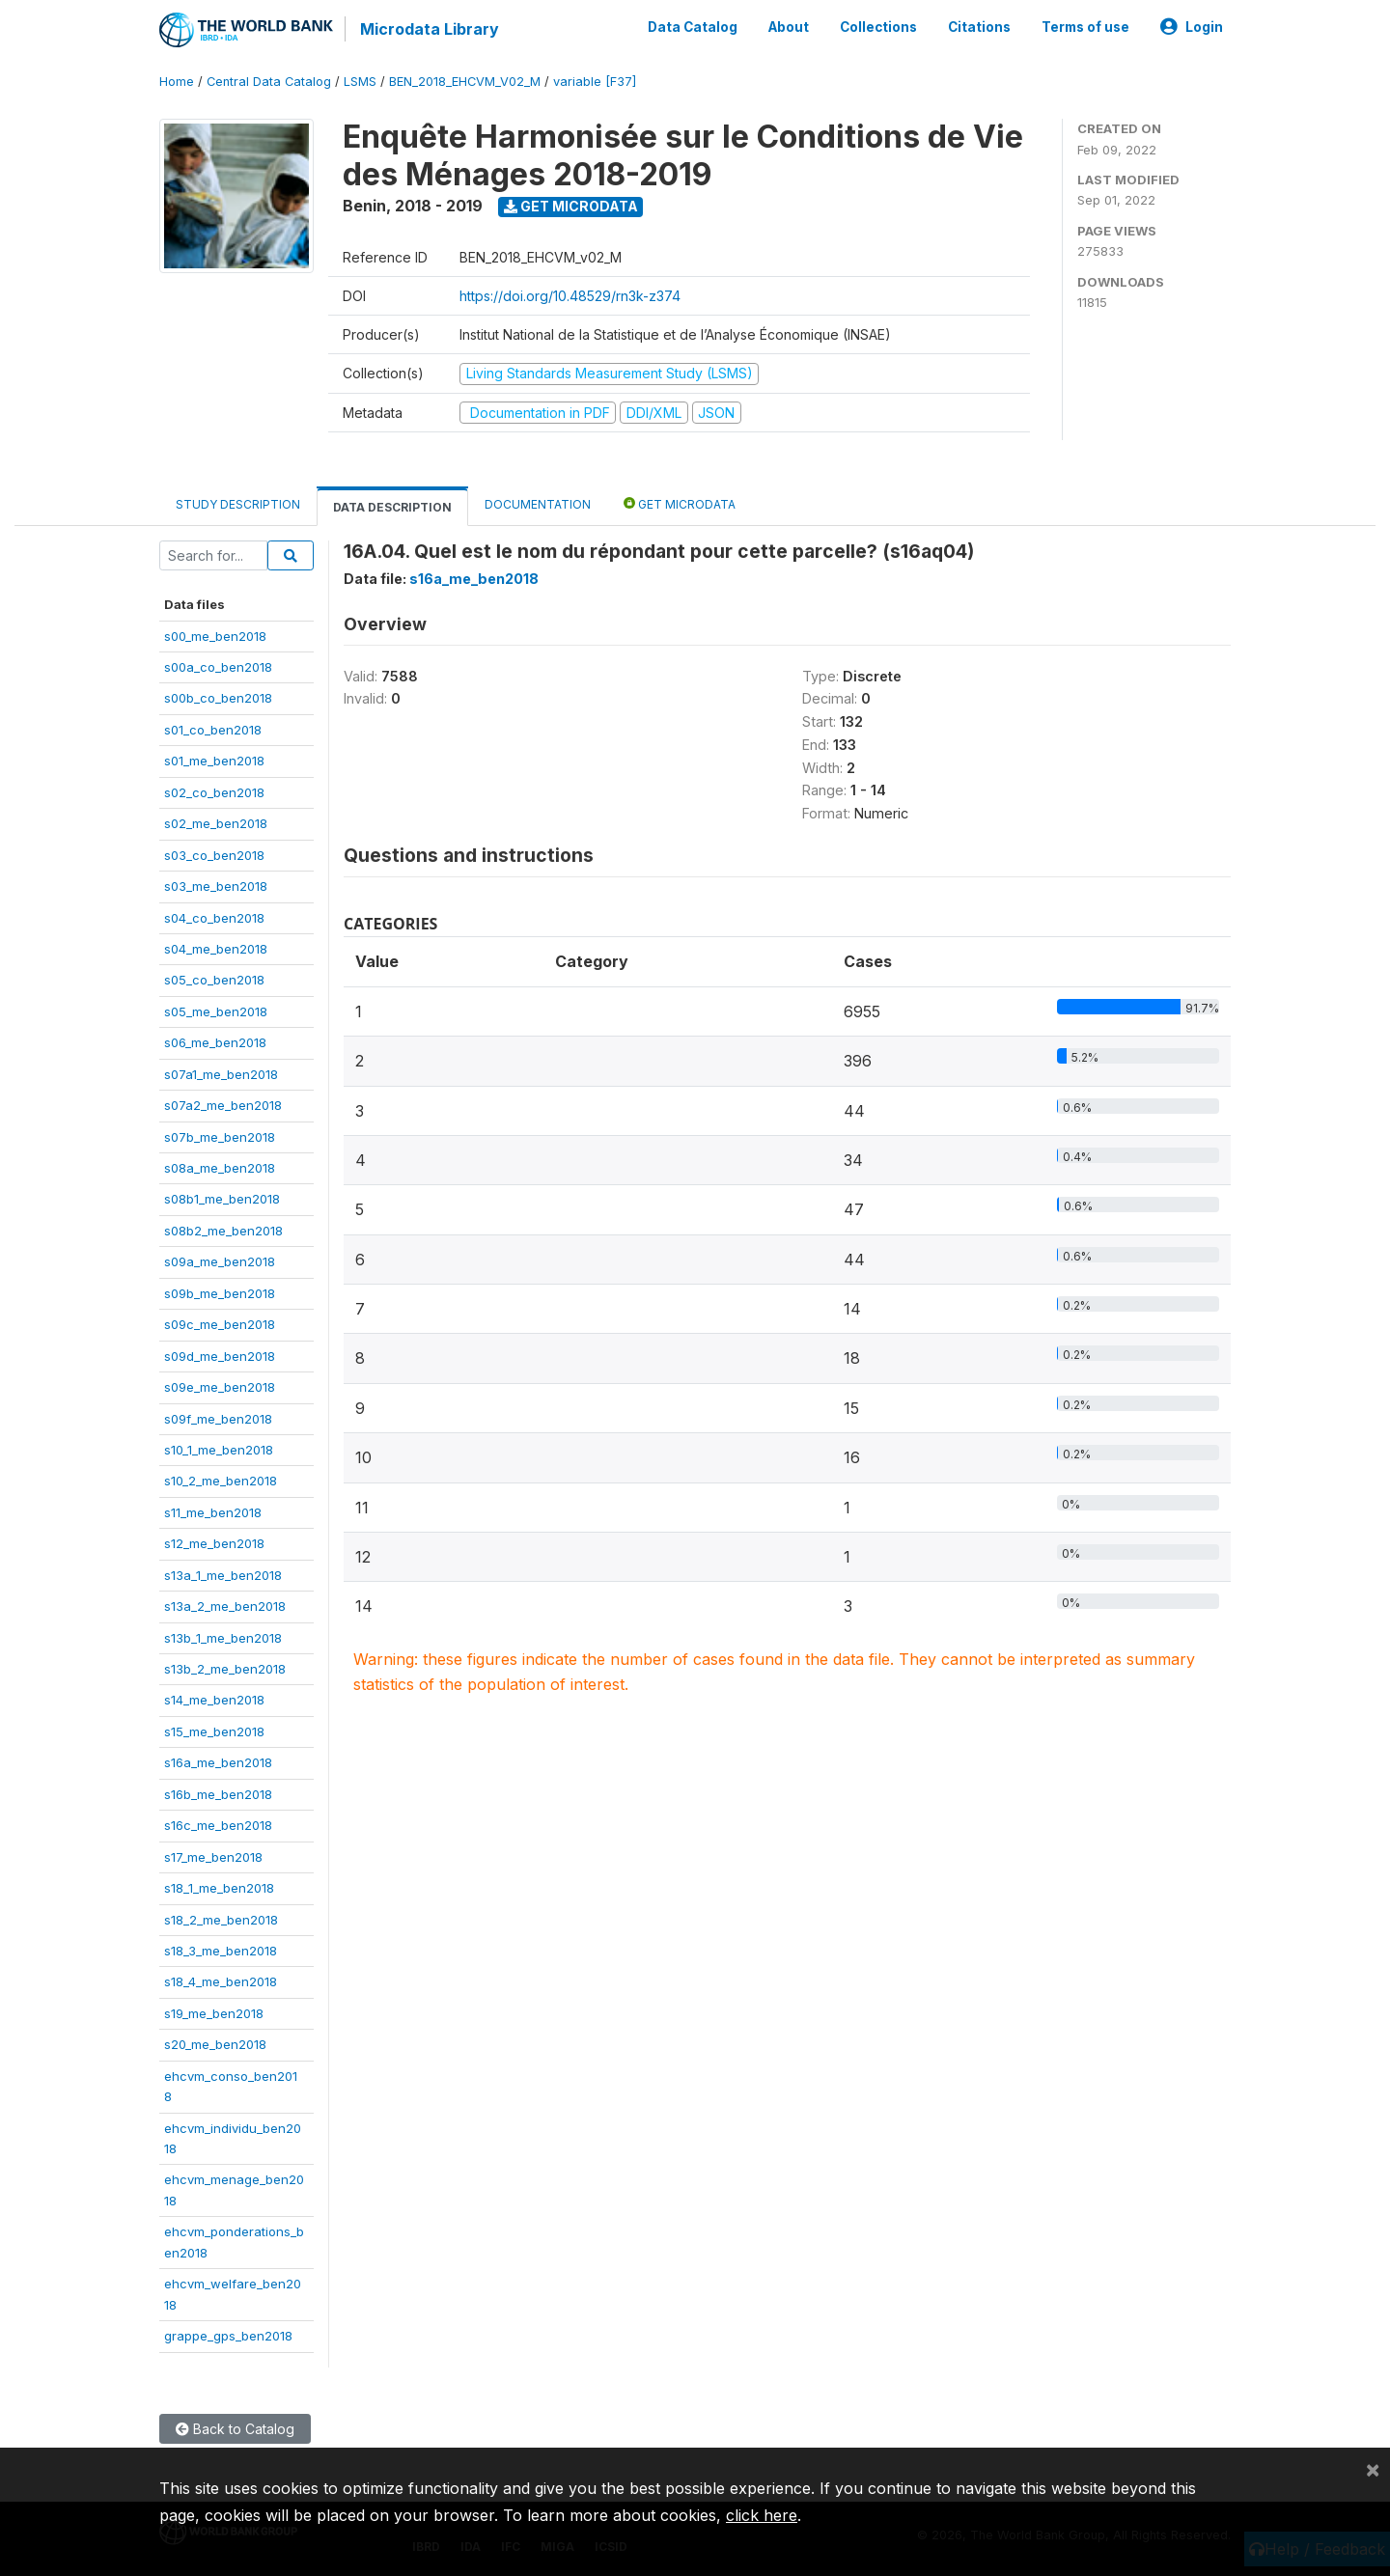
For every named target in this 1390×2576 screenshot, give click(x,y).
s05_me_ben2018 (215, 1011)
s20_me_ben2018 (215, 2044)
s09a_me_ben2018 (219, 1261)
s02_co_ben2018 (214, 792)
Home (176, 81)
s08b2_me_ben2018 (223, 1230)
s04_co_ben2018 (214, 918)
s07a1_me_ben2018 (221, 1074)
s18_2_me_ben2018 (221, 1919)
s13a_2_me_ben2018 (225, 1606)
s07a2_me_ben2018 (223, 1105)
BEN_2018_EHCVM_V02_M (465, 81)
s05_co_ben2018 (214, 979)
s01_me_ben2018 (214, 760)
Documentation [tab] (538, 504)
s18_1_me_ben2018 (219, 1888)
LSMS (360, 81)
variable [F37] (594, 81)
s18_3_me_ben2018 (220, 1950)
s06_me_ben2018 (215, 1042)
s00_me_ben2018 (215, 636)
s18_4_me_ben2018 (220, 1981)
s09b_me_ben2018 (219, 1293)
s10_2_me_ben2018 (220, 1480)
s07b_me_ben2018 (219, 1137)
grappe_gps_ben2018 (228, 2335)
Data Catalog (692, 27)
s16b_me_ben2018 (218, 1794)
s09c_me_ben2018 (219, 1324)
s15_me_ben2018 (214, 1731)
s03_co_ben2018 (214, 855)
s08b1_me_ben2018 (222, 1198)
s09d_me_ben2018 (219, 1356)
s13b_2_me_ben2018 (225, 1668)
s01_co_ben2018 (213, 729)
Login (1191, 27)
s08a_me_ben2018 (219, 1168)
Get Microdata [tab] (680, 503)
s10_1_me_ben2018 (218, 1449)
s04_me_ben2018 (215, 948)
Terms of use (1085, 27)
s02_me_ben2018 (215, 823)
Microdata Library (429, 29)
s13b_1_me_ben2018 (223, 1638)
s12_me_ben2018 (214, 1543)
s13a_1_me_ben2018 (223, 1575)
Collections (878, 27)
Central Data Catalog (269, 81)
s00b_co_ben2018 (218, 698)
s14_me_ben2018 (214, 1699)
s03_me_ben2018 (215, 886)
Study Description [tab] (238, 504)
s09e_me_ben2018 (219, 1387)
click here (761, 2515)
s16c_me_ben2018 (218, 1825)
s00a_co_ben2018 (218, 667)
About (788, 27)
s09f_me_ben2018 (218, 1418)
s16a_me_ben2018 (218, 1762)
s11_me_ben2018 (213, 1512)
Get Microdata (571, 206)
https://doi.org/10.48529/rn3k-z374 (570, 296)
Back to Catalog (235, 2429)
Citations (979, 27)
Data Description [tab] (392, 507)
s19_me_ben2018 (214, 2013)
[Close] (1372, 2468)
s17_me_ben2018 (213, 1857)
